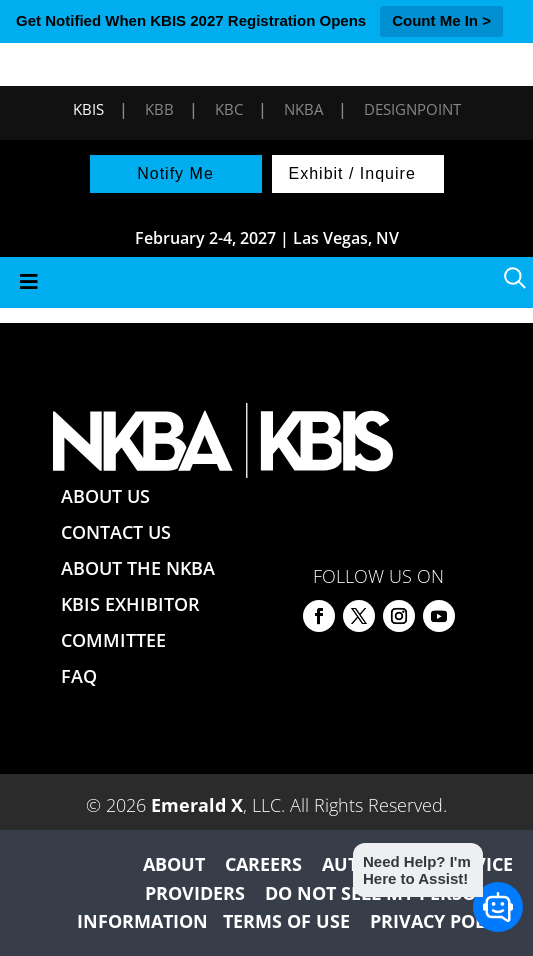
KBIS (88, 109)
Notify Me (175, 173)
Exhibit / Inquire (352, 173)
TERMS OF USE (286, 921)
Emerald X (197, 805)
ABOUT (174, 864)
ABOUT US (105, 496)
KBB (159, 109)
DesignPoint (412, 109)
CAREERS (263, 864)
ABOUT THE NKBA (138, 568)
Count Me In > (441, 20)
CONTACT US (116, 532)
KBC (229, 109)
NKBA (303, 109)
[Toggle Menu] (266, 282)
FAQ (79, 676)
